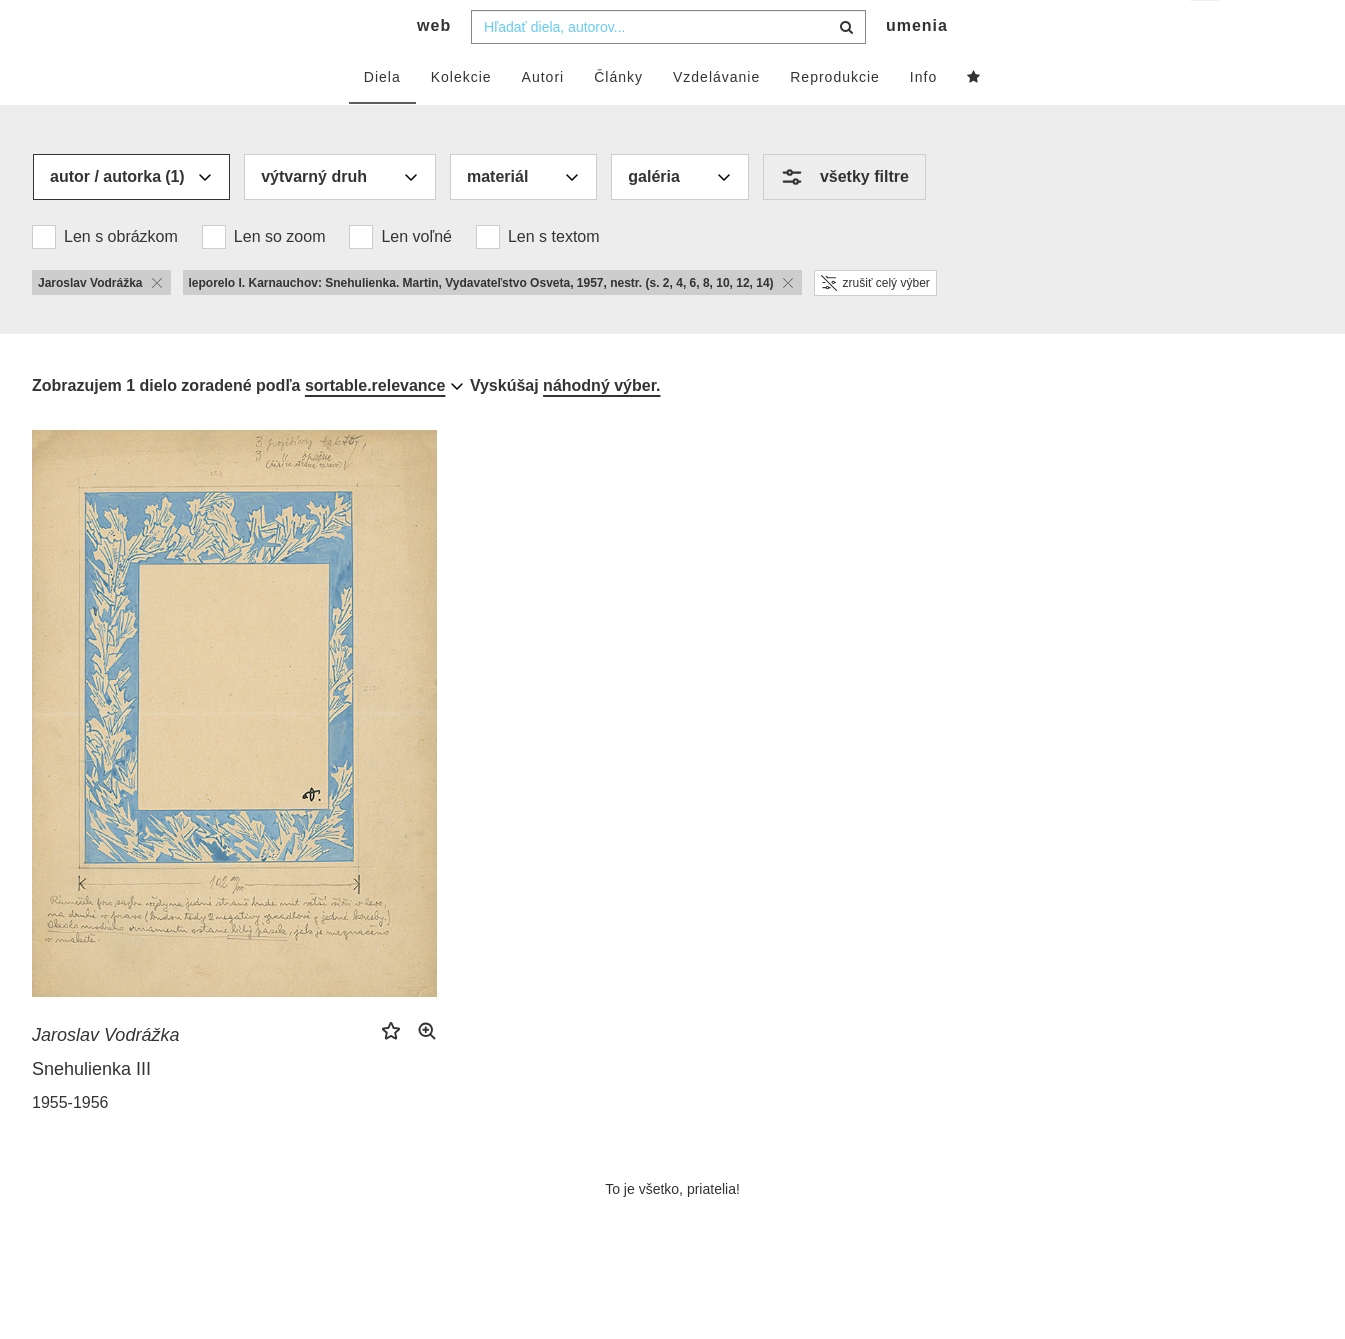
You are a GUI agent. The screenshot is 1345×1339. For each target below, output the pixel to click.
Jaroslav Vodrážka (105, 1075)
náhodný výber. (601, 425)
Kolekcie (461, 117)
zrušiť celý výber (875, 323)
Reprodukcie (835, 117)
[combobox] (668, 67)
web (434, 65)
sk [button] (1206, 30)
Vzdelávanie (716, 117)
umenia (917, 65)
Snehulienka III (91, 1109)
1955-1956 (70, 1142)
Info (923, 117)
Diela (382, 117)
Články (618, 117)
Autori (543, 117)
